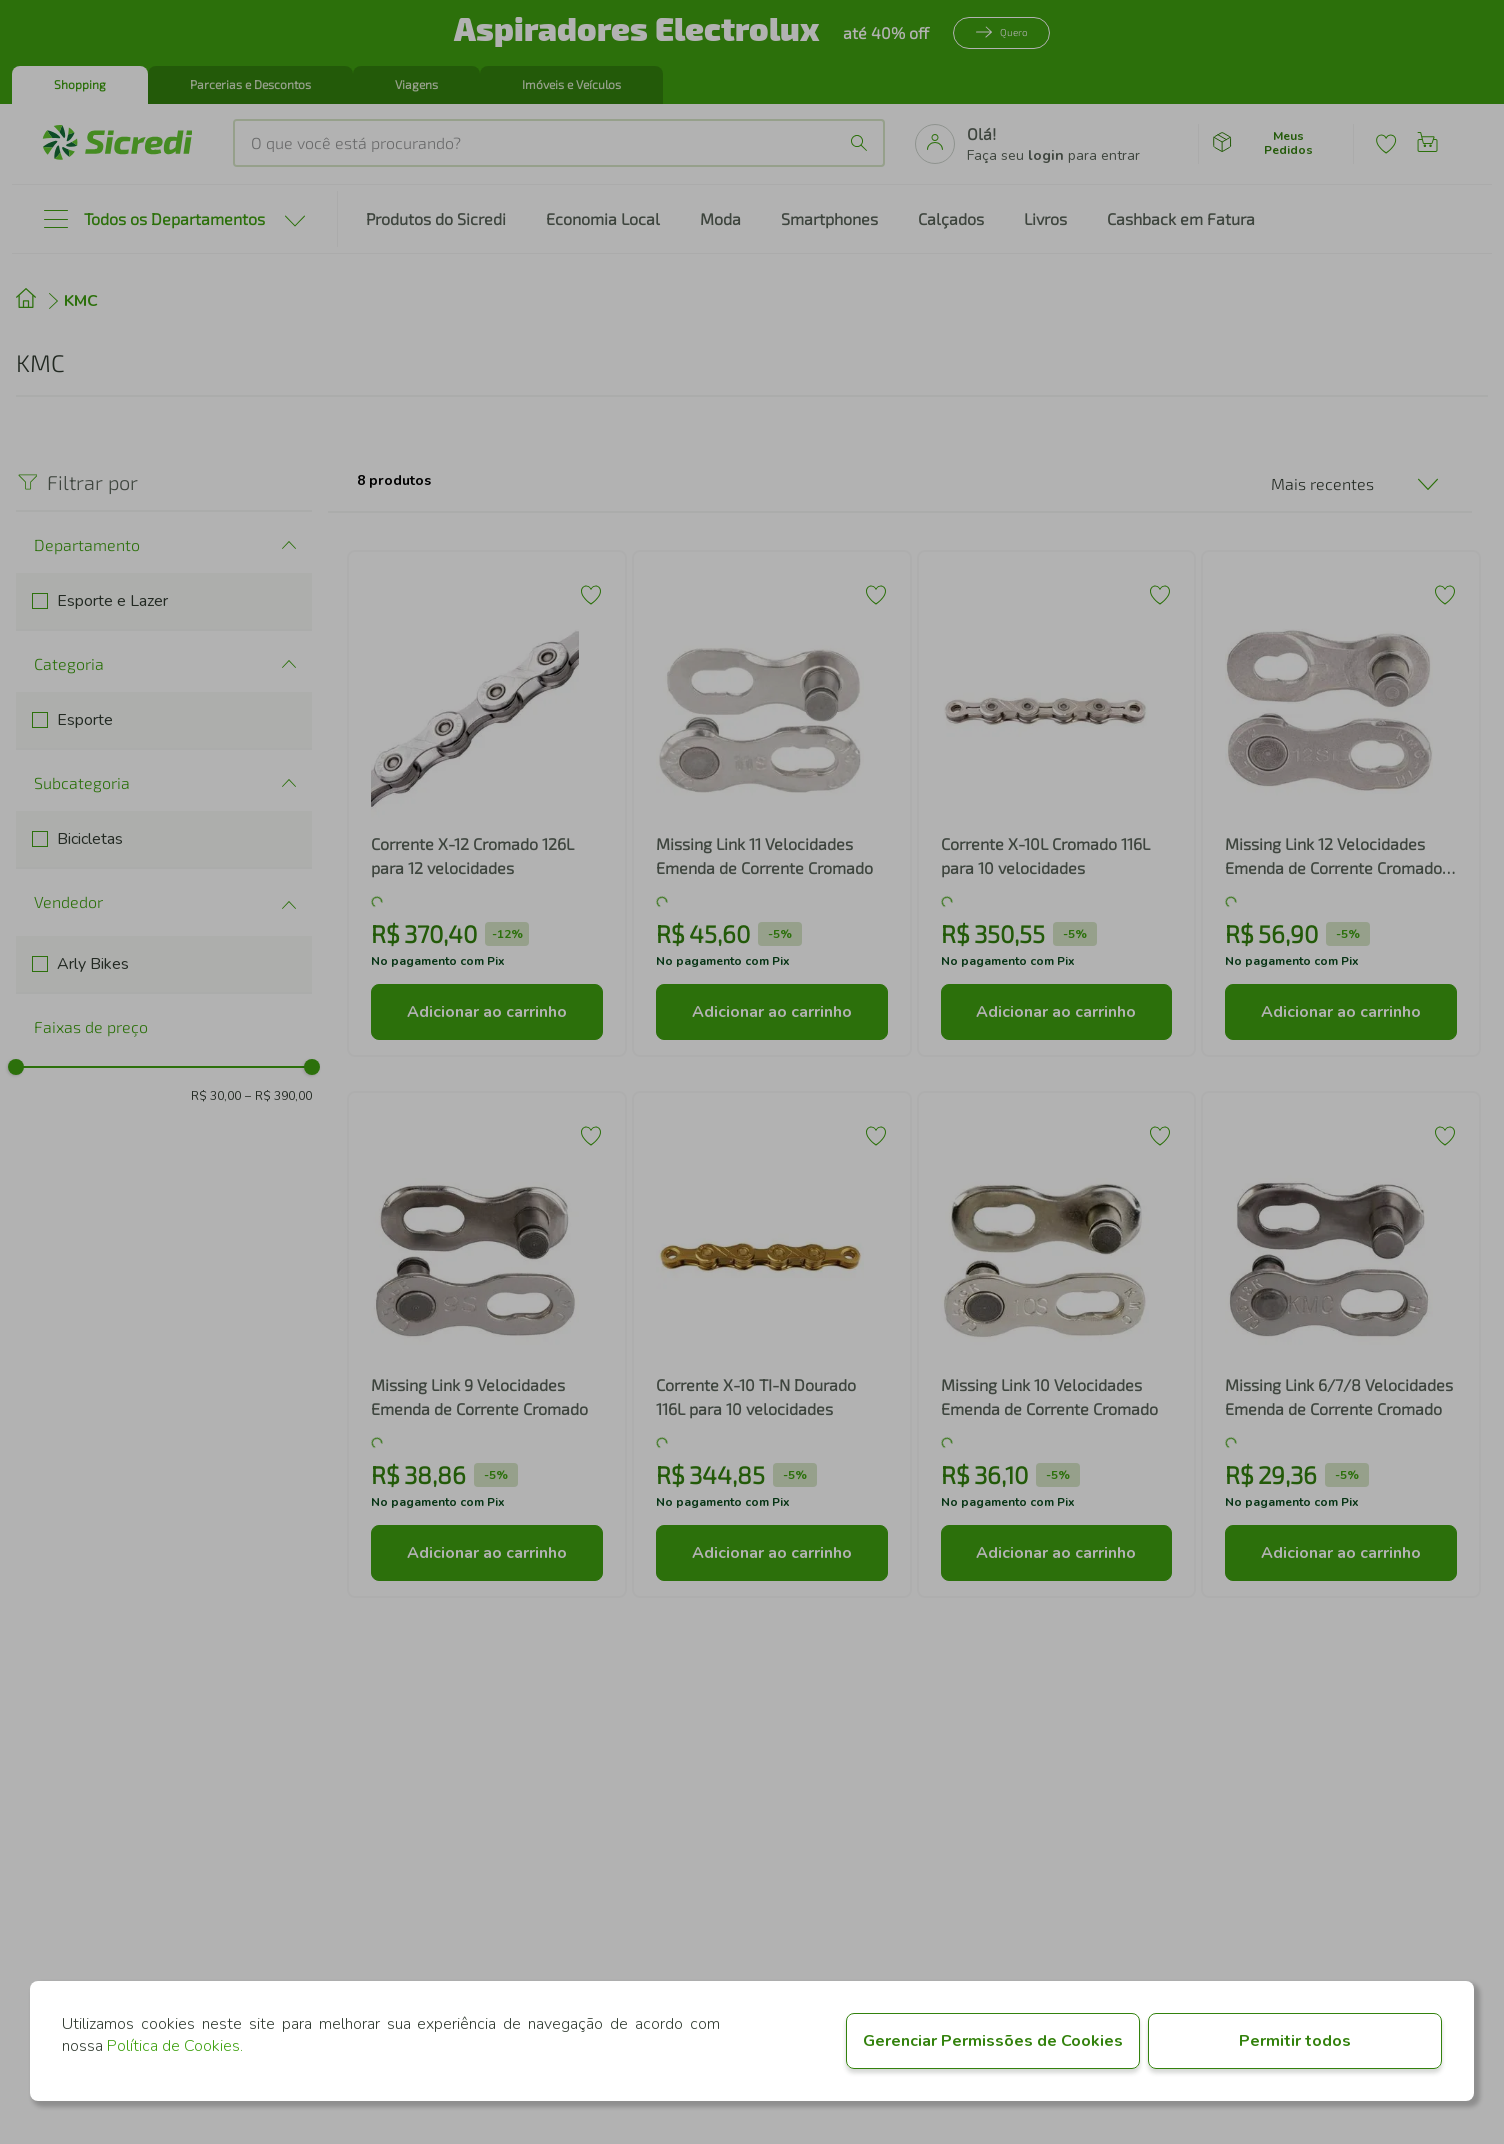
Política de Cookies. (175, 2046)
